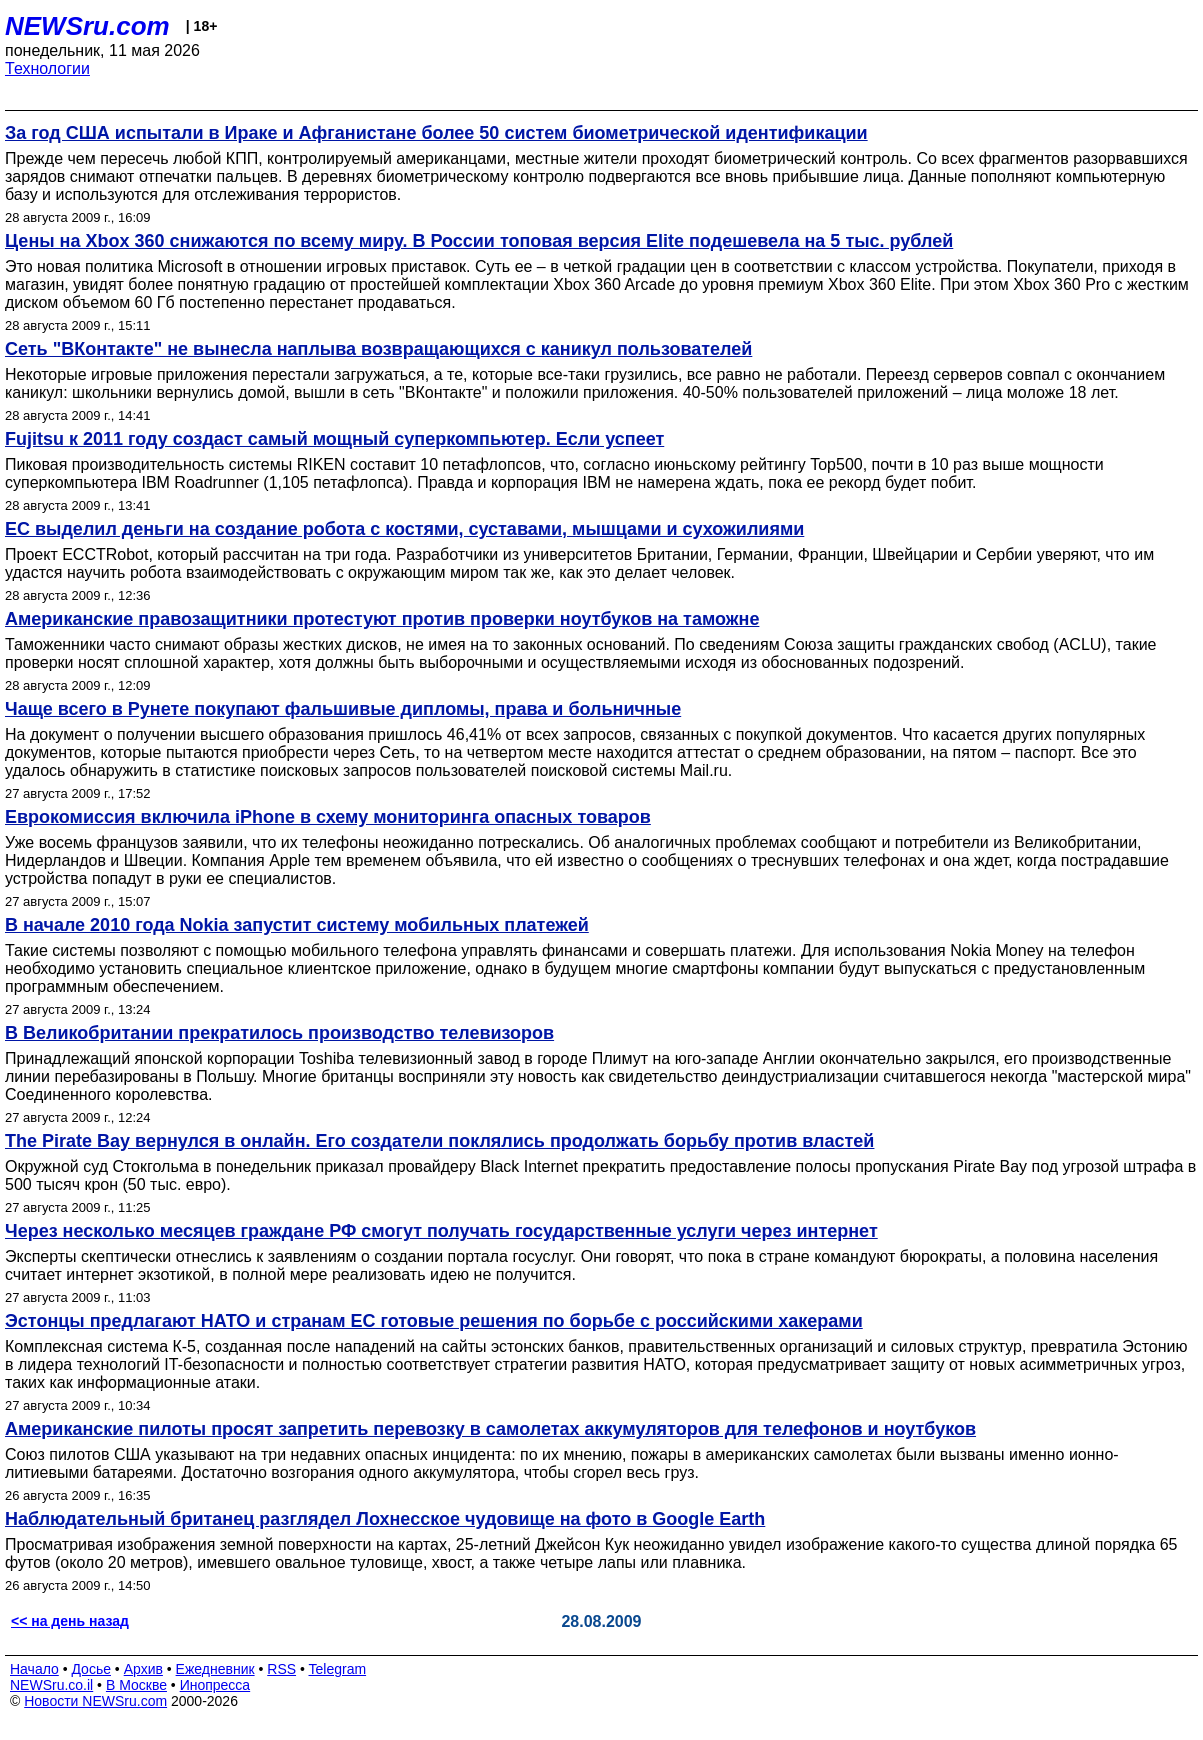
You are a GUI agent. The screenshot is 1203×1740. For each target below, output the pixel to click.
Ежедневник (215, 1669)
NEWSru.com (87, 26)
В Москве (136, 1685)
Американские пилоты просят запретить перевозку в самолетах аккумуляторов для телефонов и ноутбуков (490, 1429)
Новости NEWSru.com (95, 1701)
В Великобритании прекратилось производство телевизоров (279, 1033)
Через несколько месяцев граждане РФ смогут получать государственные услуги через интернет (441, 1231)
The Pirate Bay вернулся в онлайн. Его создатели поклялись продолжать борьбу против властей (439, 1141)
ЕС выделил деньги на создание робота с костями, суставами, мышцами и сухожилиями (404, 529)
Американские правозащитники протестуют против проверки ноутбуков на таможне (382, 619)
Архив (143, 1669)
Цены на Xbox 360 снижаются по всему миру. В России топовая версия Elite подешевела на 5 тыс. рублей (479, 241)
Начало (34, 1669)
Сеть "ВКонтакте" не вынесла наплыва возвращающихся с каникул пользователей (378, 349)
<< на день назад (70, 1621)
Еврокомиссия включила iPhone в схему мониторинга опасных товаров (328, 817)
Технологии (47, 68)
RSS (281, 1669)
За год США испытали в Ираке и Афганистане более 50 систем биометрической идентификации (436, 133)
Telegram (338, 1669)
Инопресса (215, 1685)
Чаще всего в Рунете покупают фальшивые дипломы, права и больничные (343, 709)
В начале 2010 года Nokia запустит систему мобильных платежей (297, 925)
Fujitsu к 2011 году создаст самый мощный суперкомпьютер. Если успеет (334, 439)
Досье (91, 1669)
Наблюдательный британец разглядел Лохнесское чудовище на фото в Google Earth (385, 1519)
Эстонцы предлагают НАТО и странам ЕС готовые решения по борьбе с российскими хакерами (434, 1321)
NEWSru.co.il (51, 1685)
